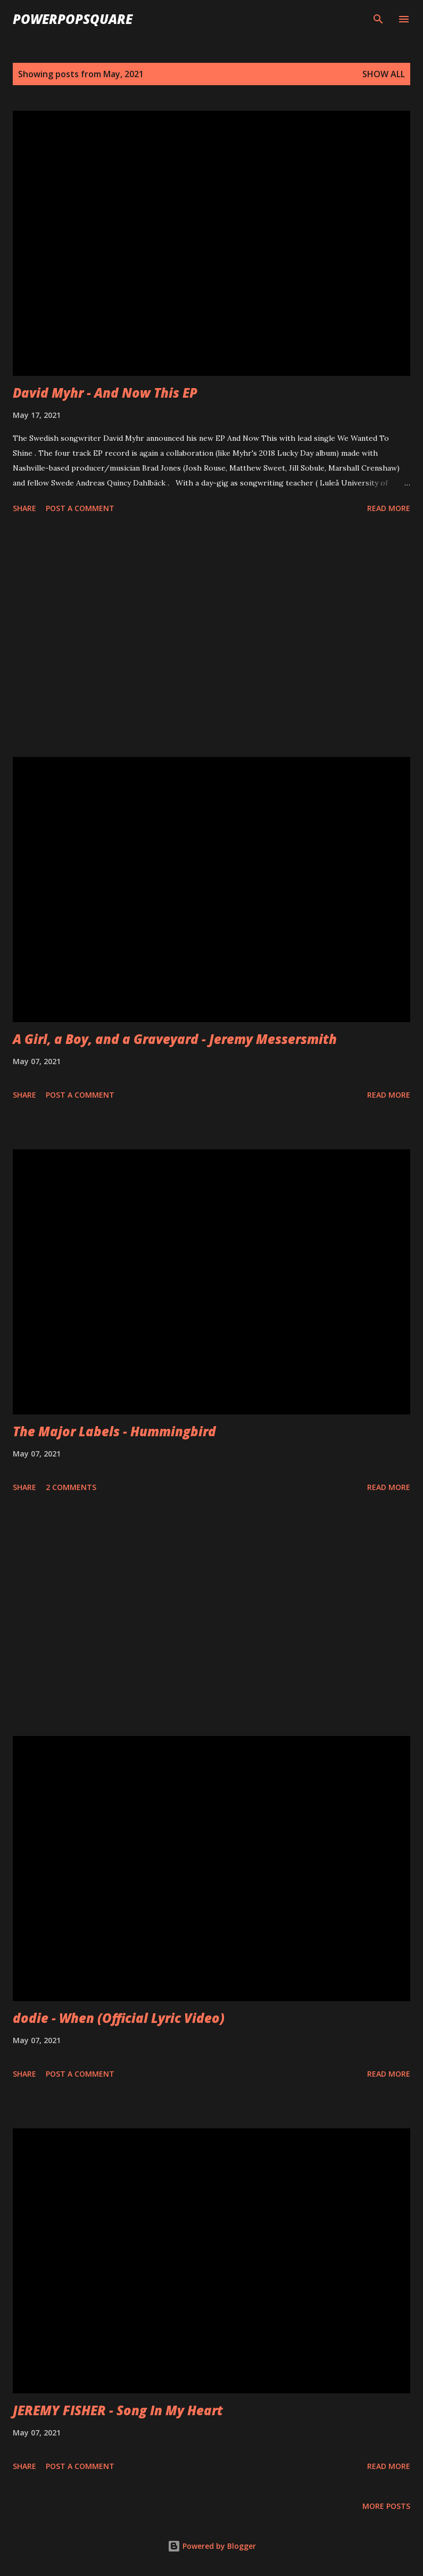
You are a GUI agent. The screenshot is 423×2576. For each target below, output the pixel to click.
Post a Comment (80, 508)
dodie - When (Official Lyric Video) (119, 2018)
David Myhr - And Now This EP (105, 392)
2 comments (71, 1487)
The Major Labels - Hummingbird (114, 1431)
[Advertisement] (211, 637)
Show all (383, 74)
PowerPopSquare (72, 19)
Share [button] (24, 508)
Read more (388, 508)
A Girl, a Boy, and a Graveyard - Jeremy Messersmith (175, 1039)
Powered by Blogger (212, 2546)
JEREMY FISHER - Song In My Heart (118, 2410)
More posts (386, 2506)
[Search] (378, 19)
